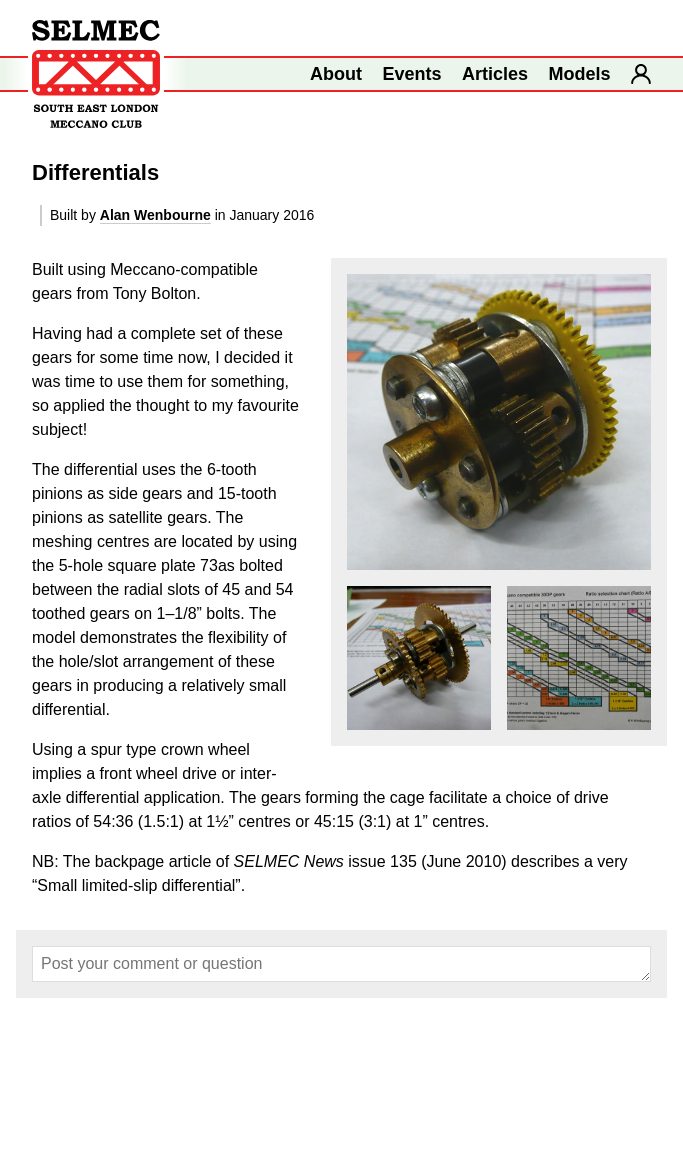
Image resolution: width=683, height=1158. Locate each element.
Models (580, 74)
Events (412, 74)
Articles (495, 74)
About (336, 74)
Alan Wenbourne (155, 215)
